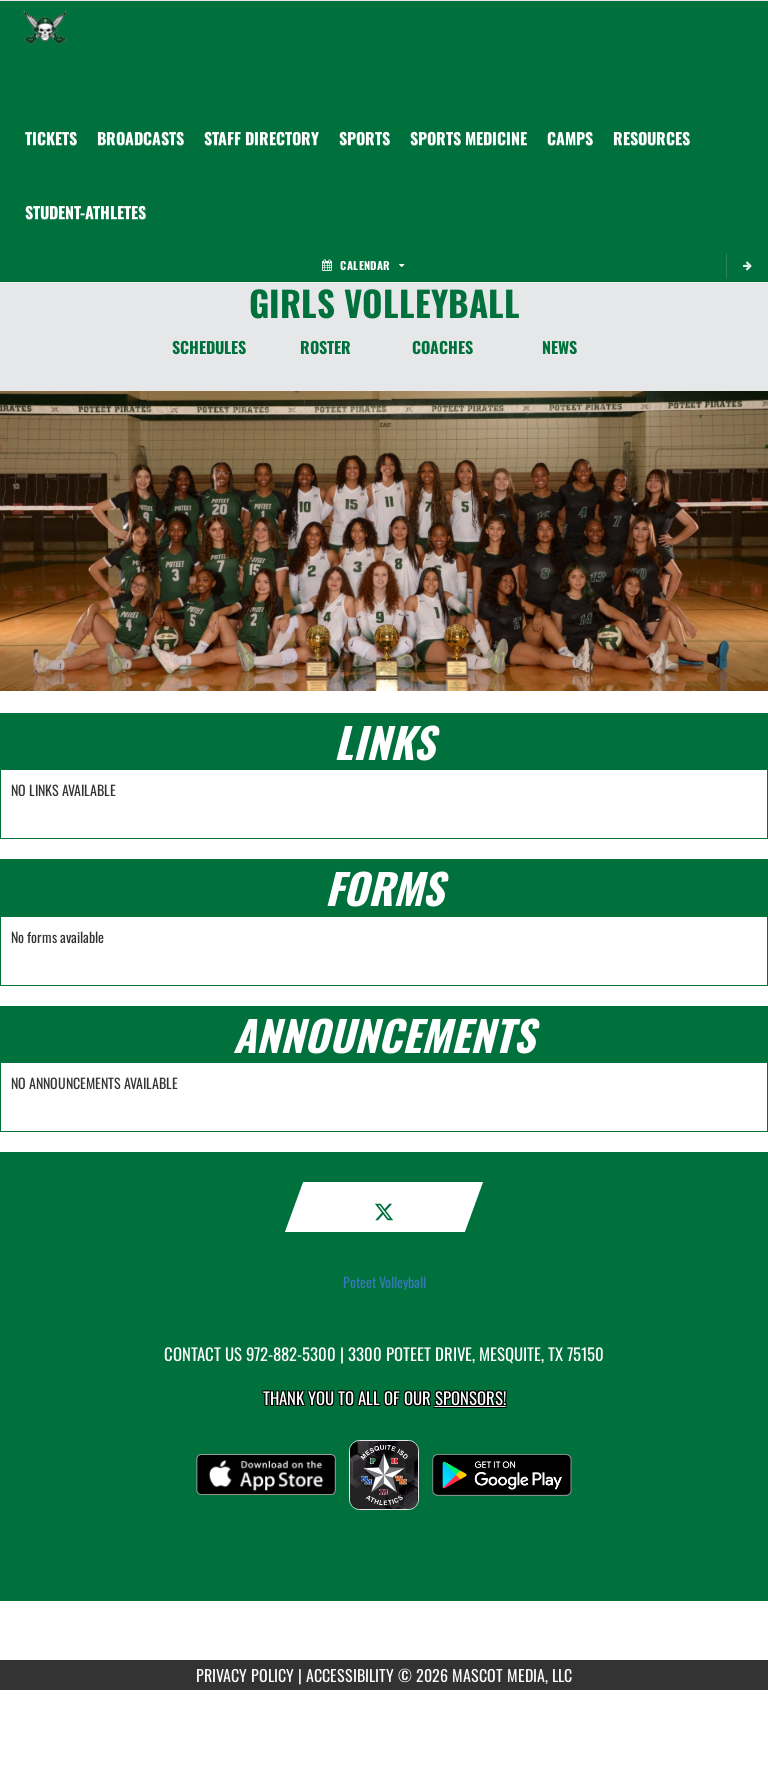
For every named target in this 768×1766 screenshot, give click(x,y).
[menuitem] (51, 138)
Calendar (363, 265)
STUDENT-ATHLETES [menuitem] (85, 212)
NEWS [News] (559, 347)
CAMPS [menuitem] (570, 138)
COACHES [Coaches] (442, 347)
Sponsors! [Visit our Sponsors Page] (470, 1397)
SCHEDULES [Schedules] (209, 347)
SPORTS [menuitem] (364, 138)
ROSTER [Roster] (325, 347)
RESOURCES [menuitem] (651, 138)
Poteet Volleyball (384, 1282)
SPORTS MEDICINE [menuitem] (468, 138)
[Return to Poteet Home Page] (45, 26)
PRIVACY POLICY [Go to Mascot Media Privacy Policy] (245, 1675)
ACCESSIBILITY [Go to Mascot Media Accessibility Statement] (350, 1675)
